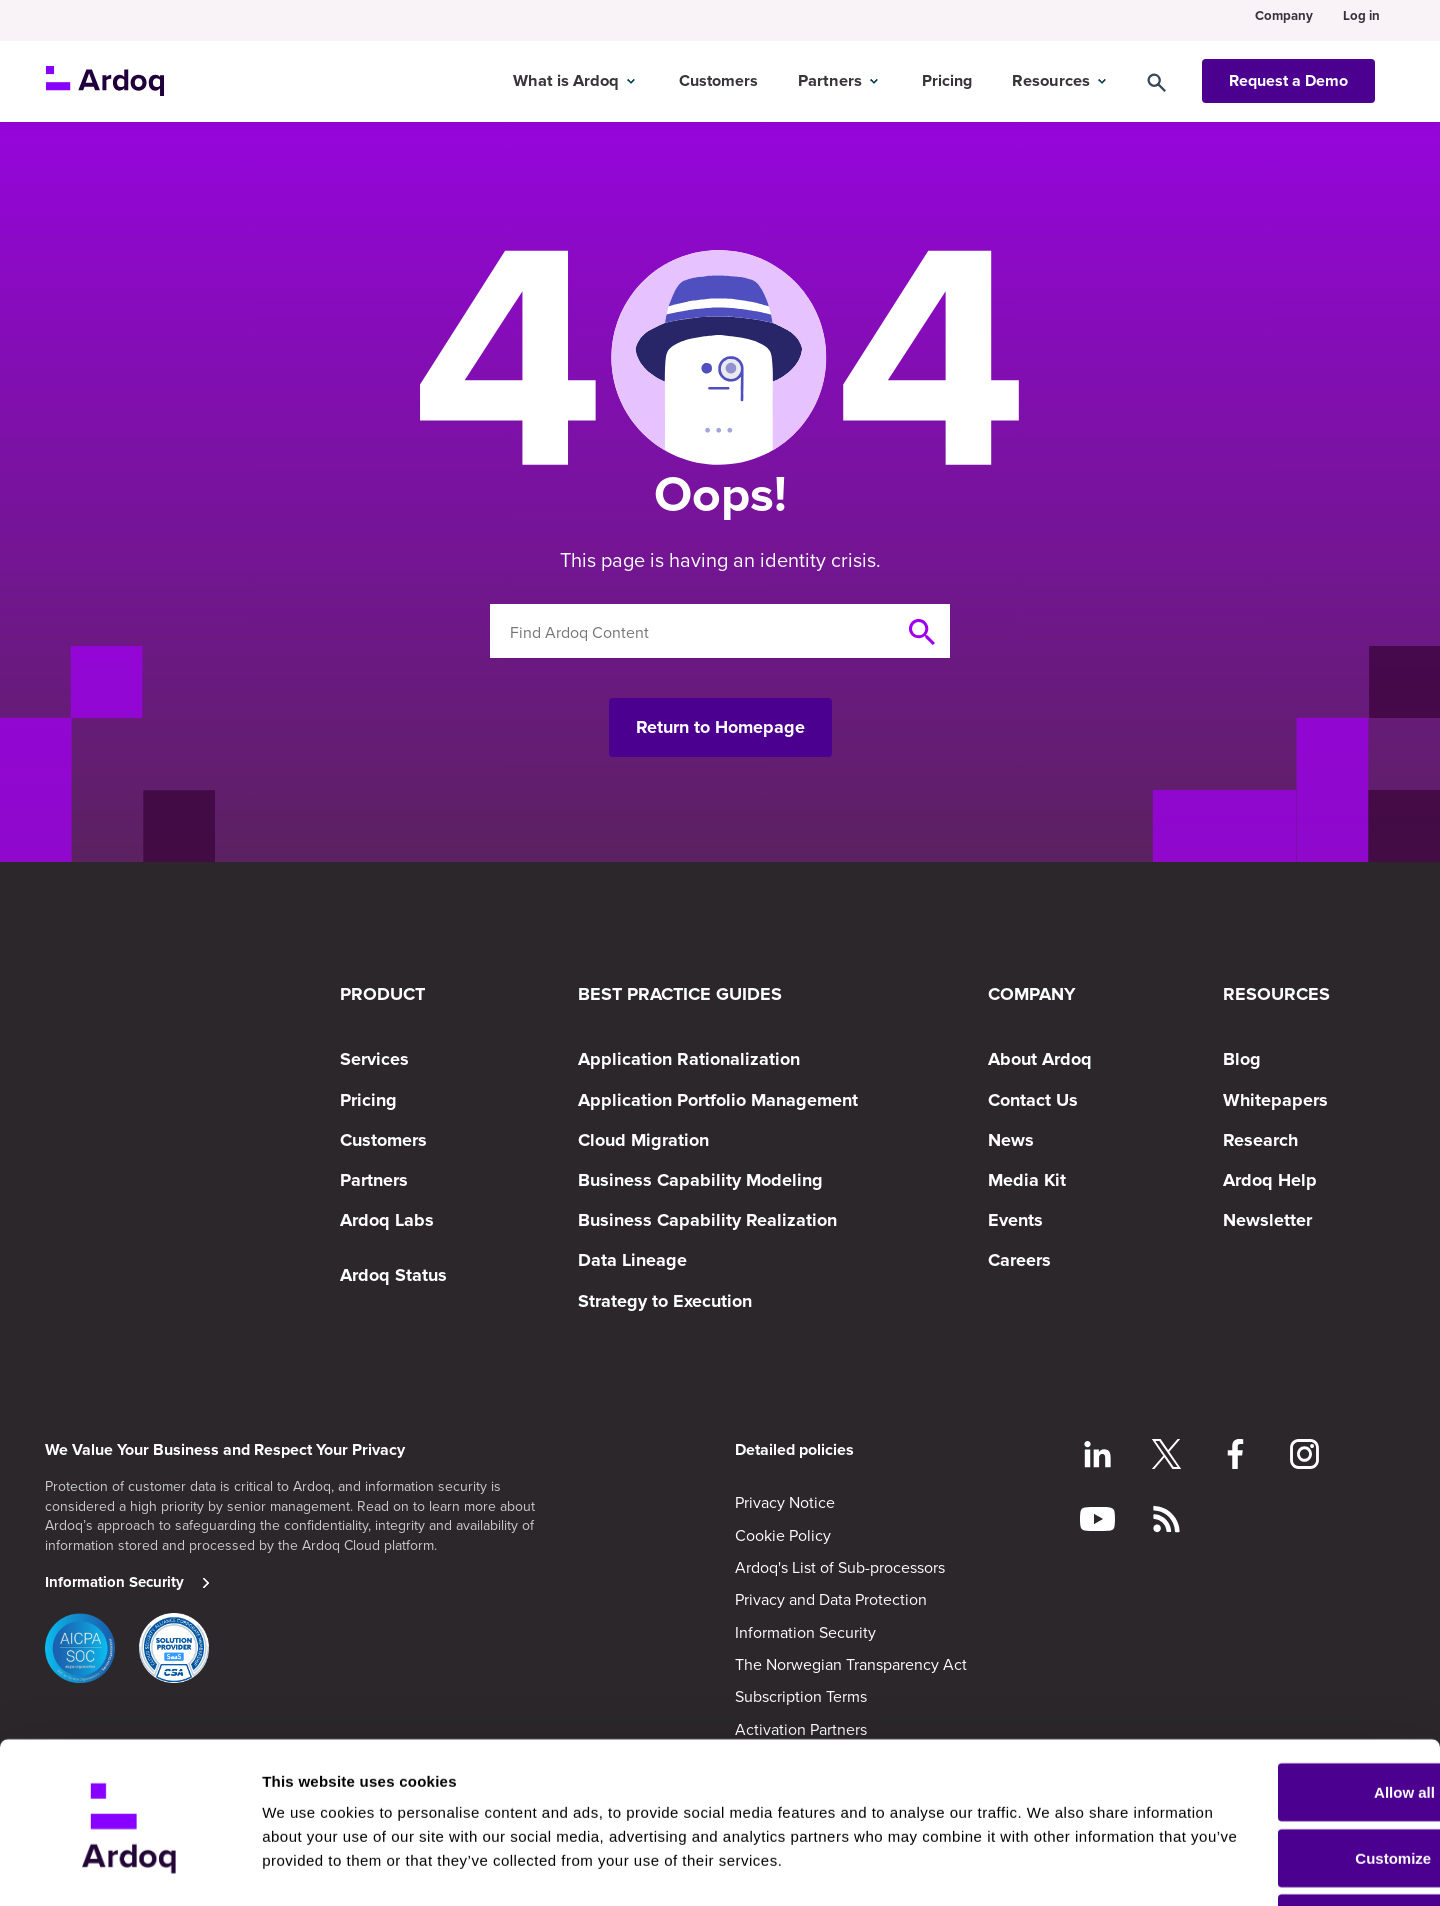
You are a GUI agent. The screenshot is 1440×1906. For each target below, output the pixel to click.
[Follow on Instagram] (1304, 1457)
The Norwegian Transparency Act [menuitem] (851, 1664)
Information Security (114, 1582)
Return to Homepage (720, 727)
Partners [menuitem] (374, 1180)
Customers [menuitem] (383, 1140)
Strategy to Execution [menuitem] (665, 1301)
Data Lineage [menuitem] (632, 1260)
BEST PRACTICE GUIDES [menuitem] (680, 994)
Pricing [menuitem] (368, 1100)
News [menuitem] (1011, 1140)
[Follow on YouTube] (1097, 1522)
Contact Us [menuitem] (1033, 1100)
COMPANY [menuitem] (1032, 994)
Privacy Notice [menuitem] (785, 1502)
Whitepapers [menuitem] (1275, 1100)
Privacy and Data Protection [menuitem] (831, 1599)
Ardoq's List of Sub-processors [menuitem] (840, 1567)
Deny (1273, 1852)
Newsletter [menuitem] (1267, 1220)
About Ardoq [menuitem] (1040, 1059)
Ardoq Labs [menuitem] (387, 1220)
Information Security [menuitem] (805, 1632)
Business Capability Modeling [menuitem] (700, 1180)
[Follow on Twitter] (1166, 1457)
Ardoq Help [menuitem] (1270, 1180)
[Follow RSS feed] (1166, 1522)
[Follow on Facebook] (1235, 1457)
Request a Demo (1288, 73)
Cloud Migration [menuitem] (643, 1140)
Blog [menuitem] (1242, 1059)
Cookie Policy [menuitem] (783, 1535)
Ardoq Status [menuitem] (393, 1275)
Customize (1274, 1787)
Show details (308, 1844)
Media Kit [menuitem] (1027, 1180)
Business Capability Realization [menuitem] (707, 1220)
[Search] (1176, 73)
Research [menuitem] (1260, 1140)
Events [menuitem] (1015, 1220)
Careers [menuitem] (1019, 1260)
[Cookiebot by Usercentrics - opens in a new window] (129, 1867)
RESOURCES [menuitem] (1276, 994)
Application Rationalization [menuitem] (689, 1059)
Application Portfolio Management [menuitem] (718, 1100)
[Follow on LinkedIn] (1097, 1457)
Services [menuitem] (374, 1059)
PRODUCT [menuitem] (382, 994)
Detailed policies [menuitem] (794, 1450)
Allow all (1273, 1721)
